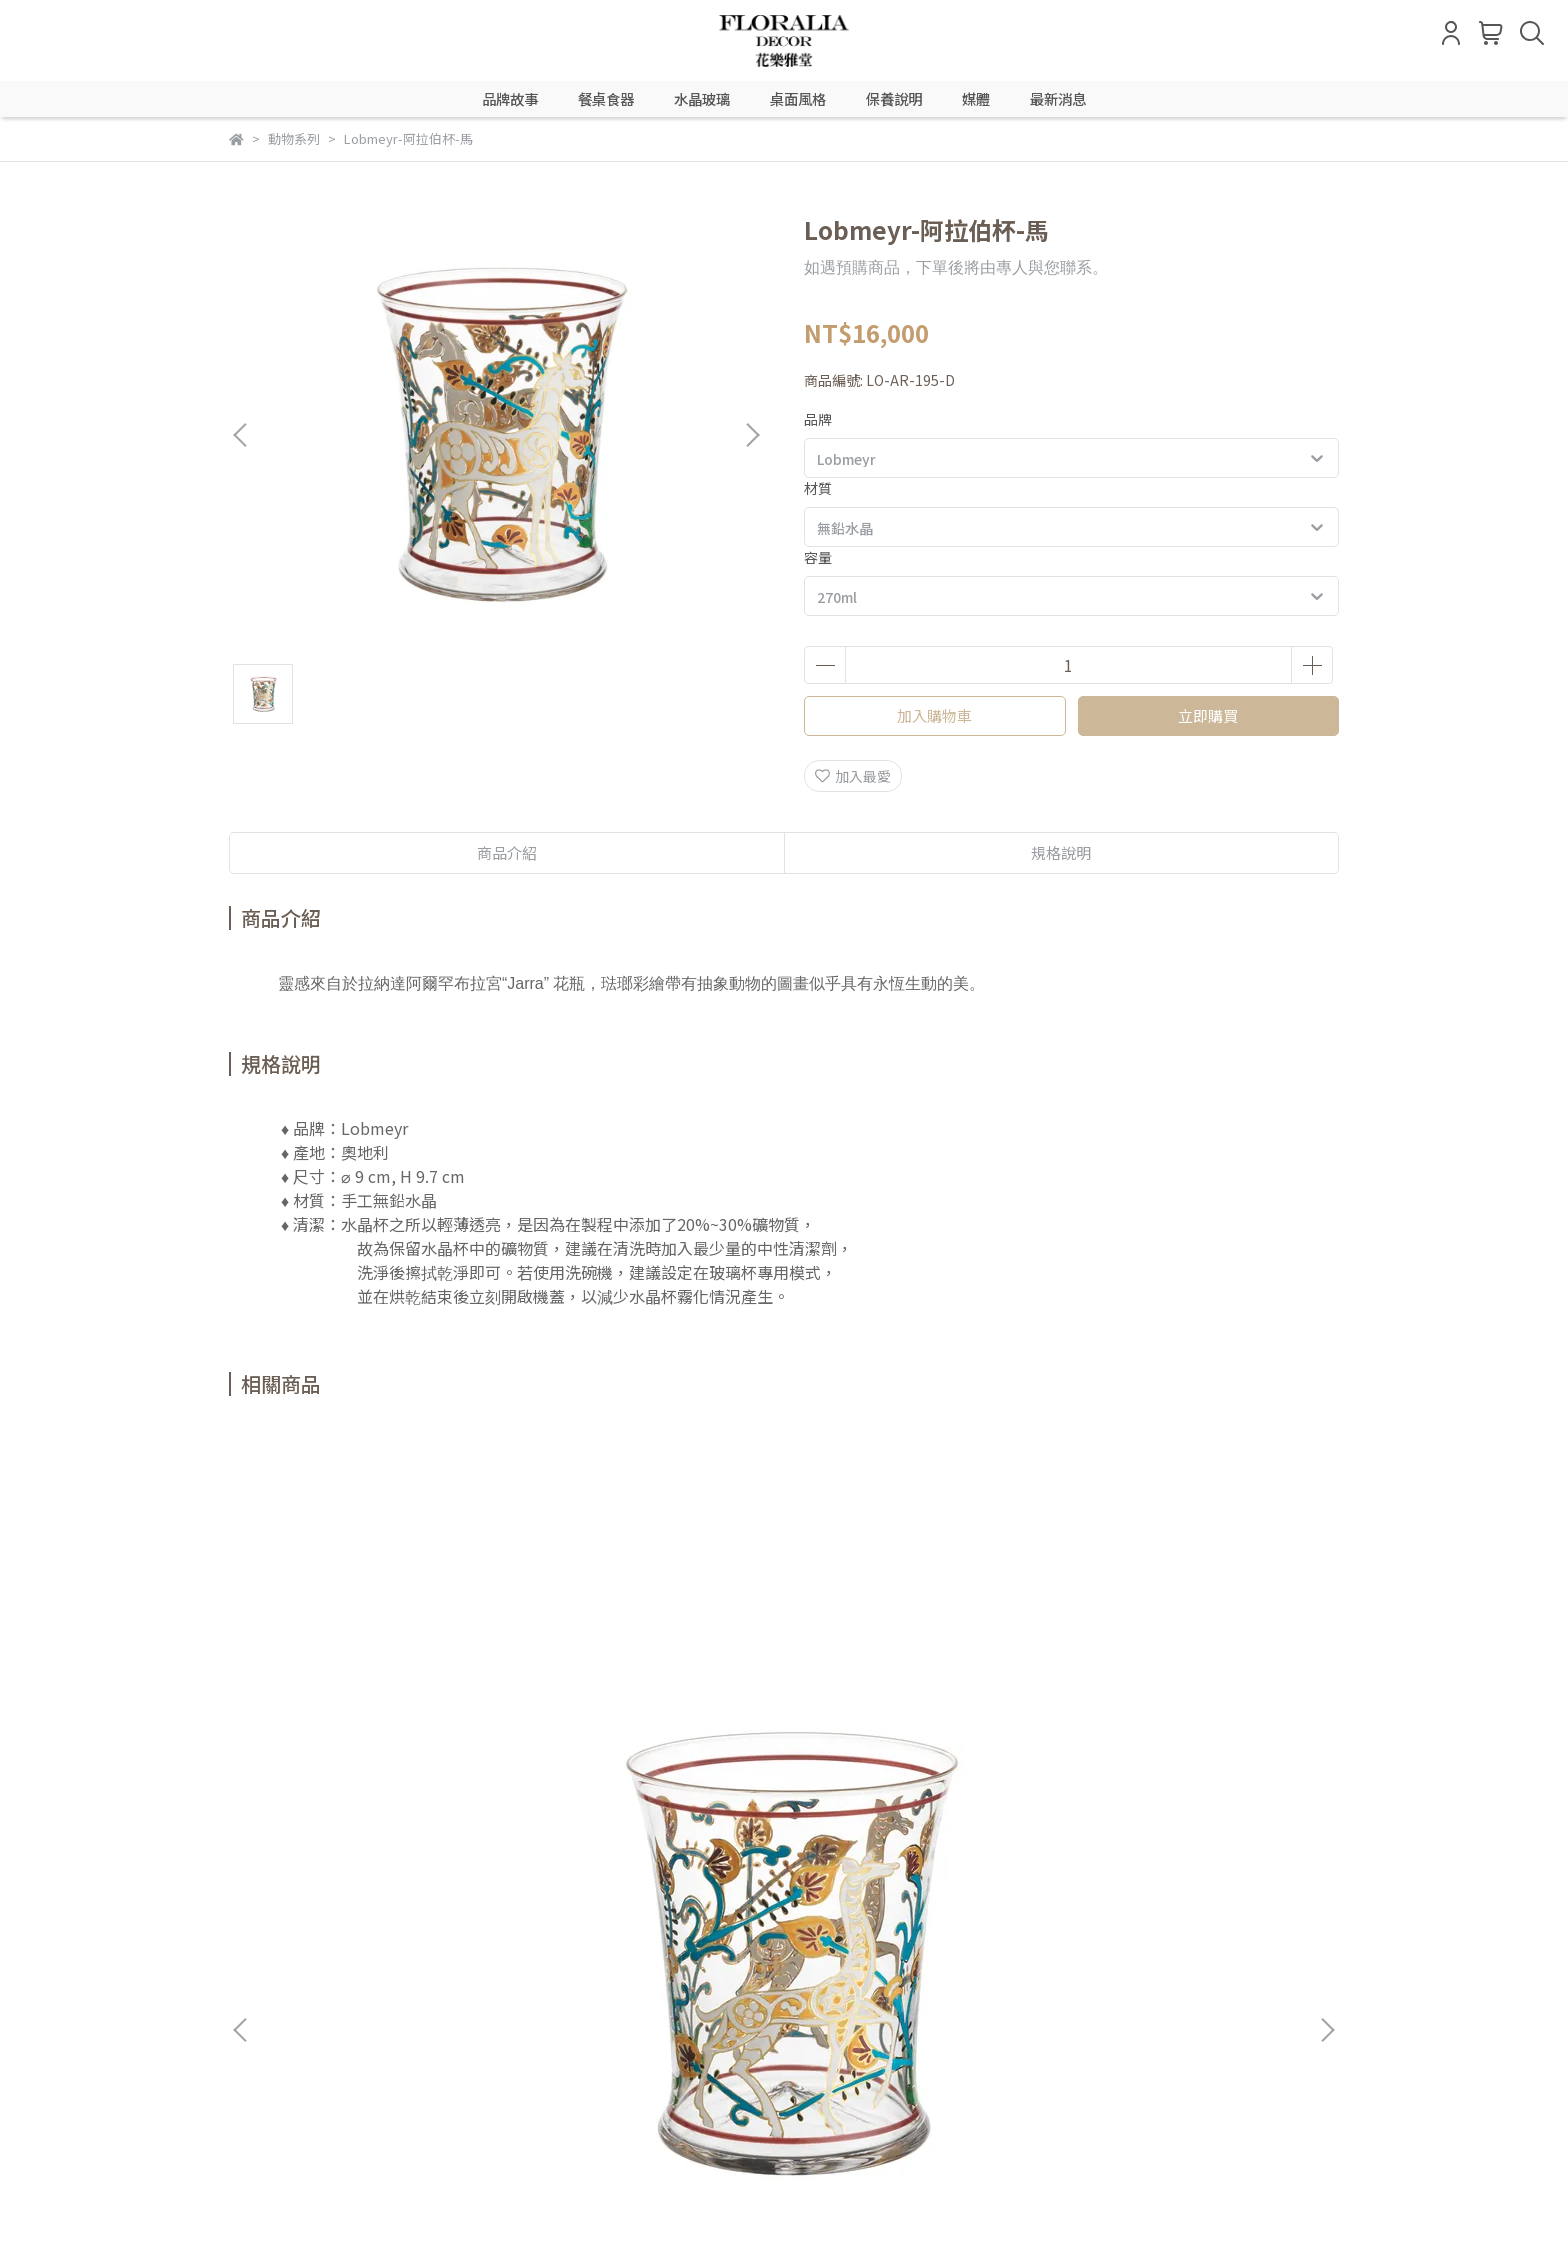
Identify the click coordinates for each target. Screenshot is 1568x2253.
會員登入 (257, 1942)
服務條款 (577, 1942)
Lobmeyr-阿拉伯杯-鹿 (649, 1671)
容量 (818, 557)
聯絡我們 (657, 1942)
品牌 (818, 419)
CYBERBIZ (720, 2202)
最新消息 (1058, 99)
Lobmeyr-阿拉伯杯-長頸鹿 (379, 1671)
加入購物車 (934, 715)
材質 (818, 488)
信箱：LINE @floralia (298, 2035)
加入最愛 (853, 776)
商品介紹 (507, 852)
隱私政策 (497, 1942)
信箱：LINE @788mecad (308, 2127)
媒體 (976, 99)
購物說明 (337, 1942)
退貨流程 (417, 1942)
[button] (752, 435)
